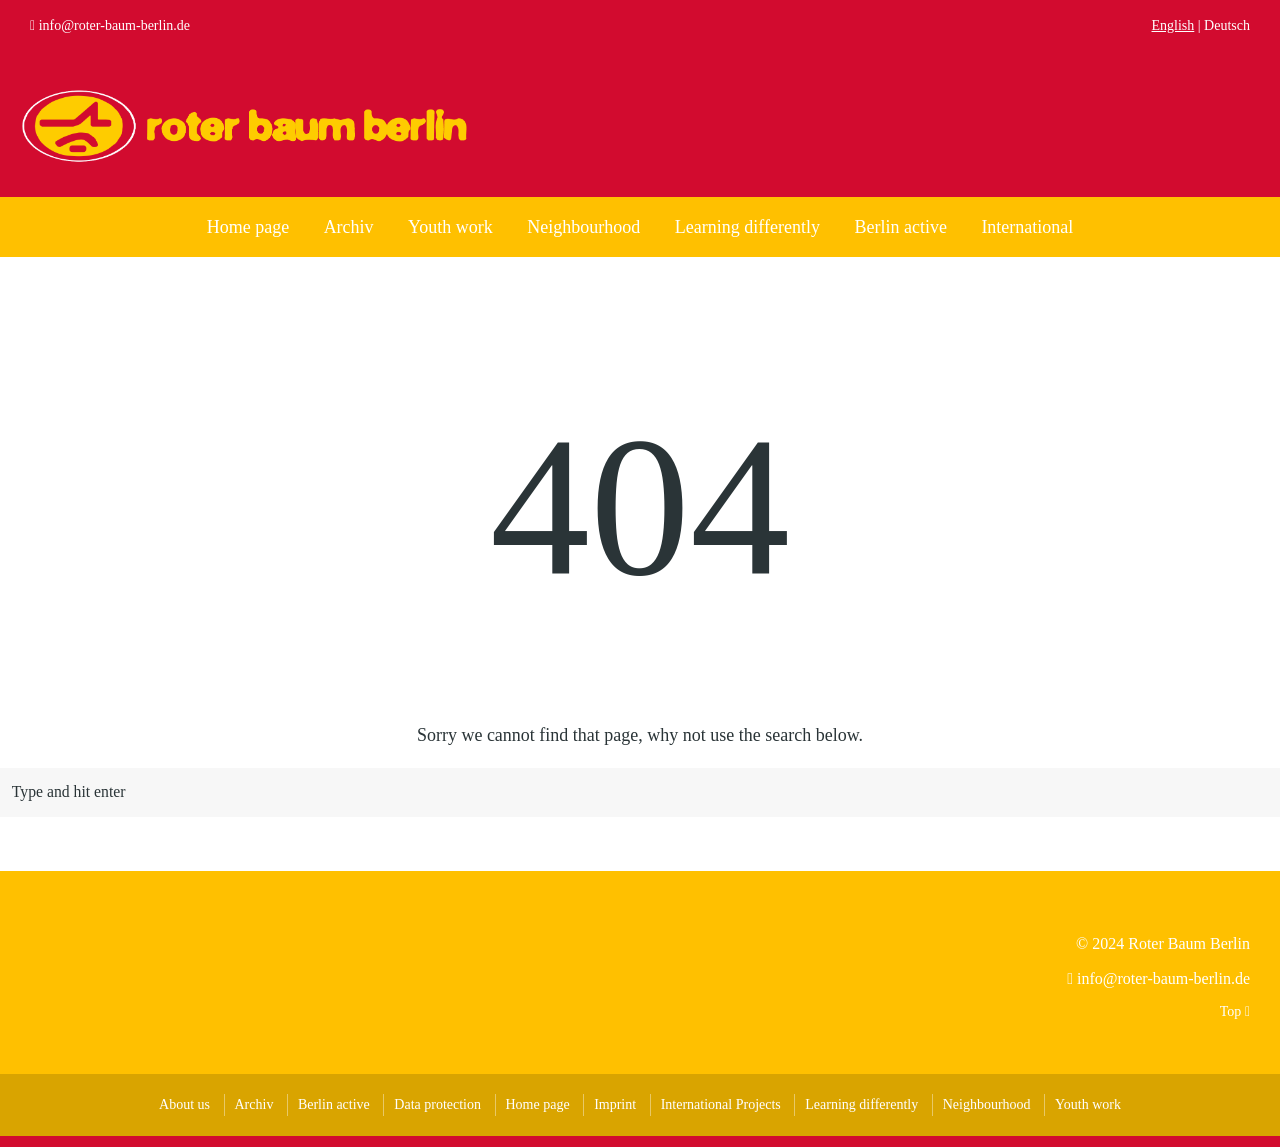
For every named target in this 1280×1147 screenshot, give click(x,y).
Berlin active (900, 227)
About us (184, 1114)
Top (1235, 1022)
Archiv (349, 227)
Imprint (615, 1114)
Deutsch (1227, 25)
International (1027, 227)
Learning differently (747, 227)
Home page (248, 227)
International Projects (721, 1114)
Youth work (450, 227)
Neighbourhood (583, 227)
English (1173, 25)
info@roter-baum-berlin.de (114, 25)
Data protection (437, 1114)
